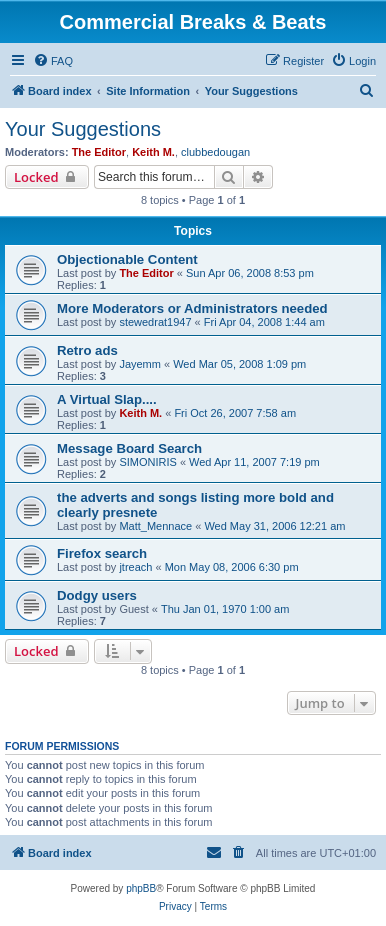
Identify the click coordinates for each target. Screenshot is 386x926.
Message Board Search (129, 448)
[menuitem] (53, 61)
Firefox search (102, 553)
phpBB (141, 888)
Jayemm (140, 364)
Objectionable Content (127, 259)
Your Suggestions (83, 129)
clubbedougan (215, 152)
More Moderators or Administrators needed (192, 308)
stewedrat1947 (155, 322)
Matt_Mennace (155, 526)
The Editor (99, 152)
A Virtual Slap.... (107, 399)
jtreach (135, 567)
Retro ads (87, 350)
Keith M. (153, 152)
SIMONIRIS (147, 462)
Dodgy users (97, 595)
